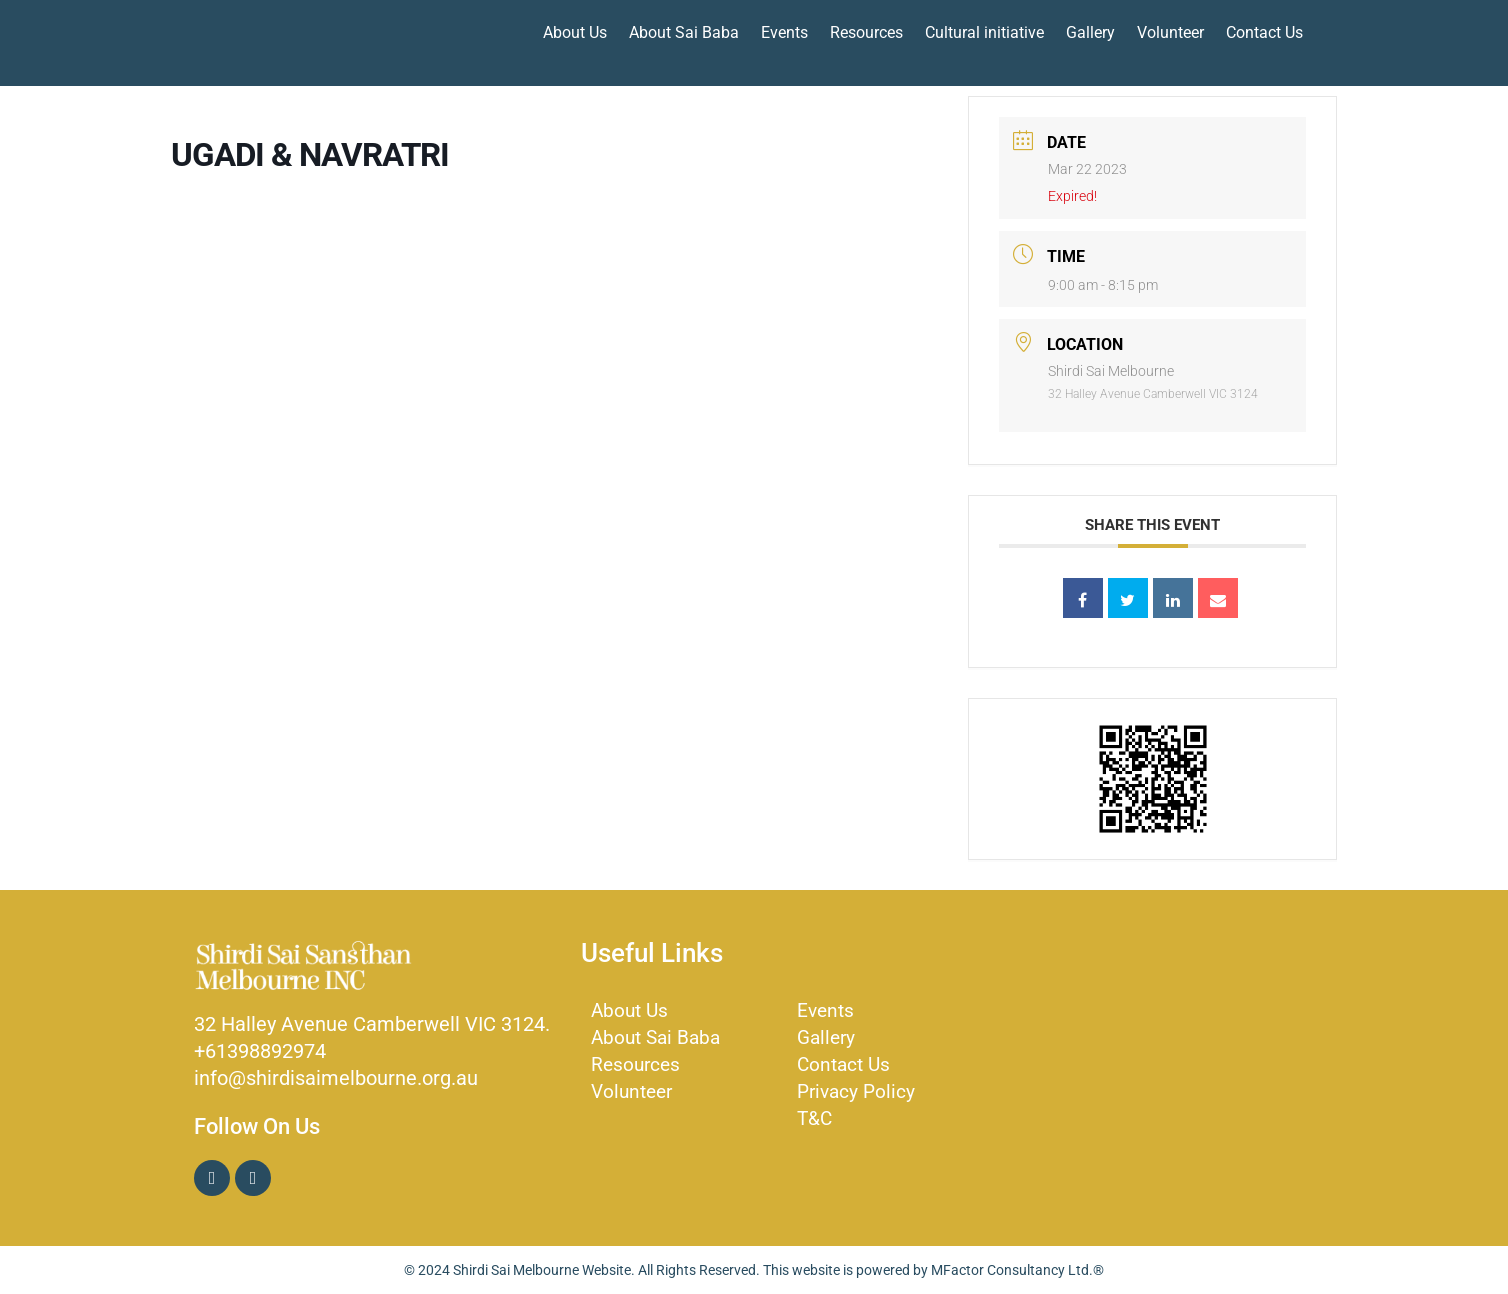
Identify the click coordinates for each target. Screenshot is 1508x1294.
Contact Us (1264, 32)
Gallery (1090, 32)
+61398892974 (260, 1051)
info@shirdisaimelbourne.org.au (336, 1078)
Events (784, 32)
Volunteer (1170, 32)
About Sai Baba (684, 32)
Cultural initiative (984, 32)
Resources (866, 32)
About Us (575, 32)
